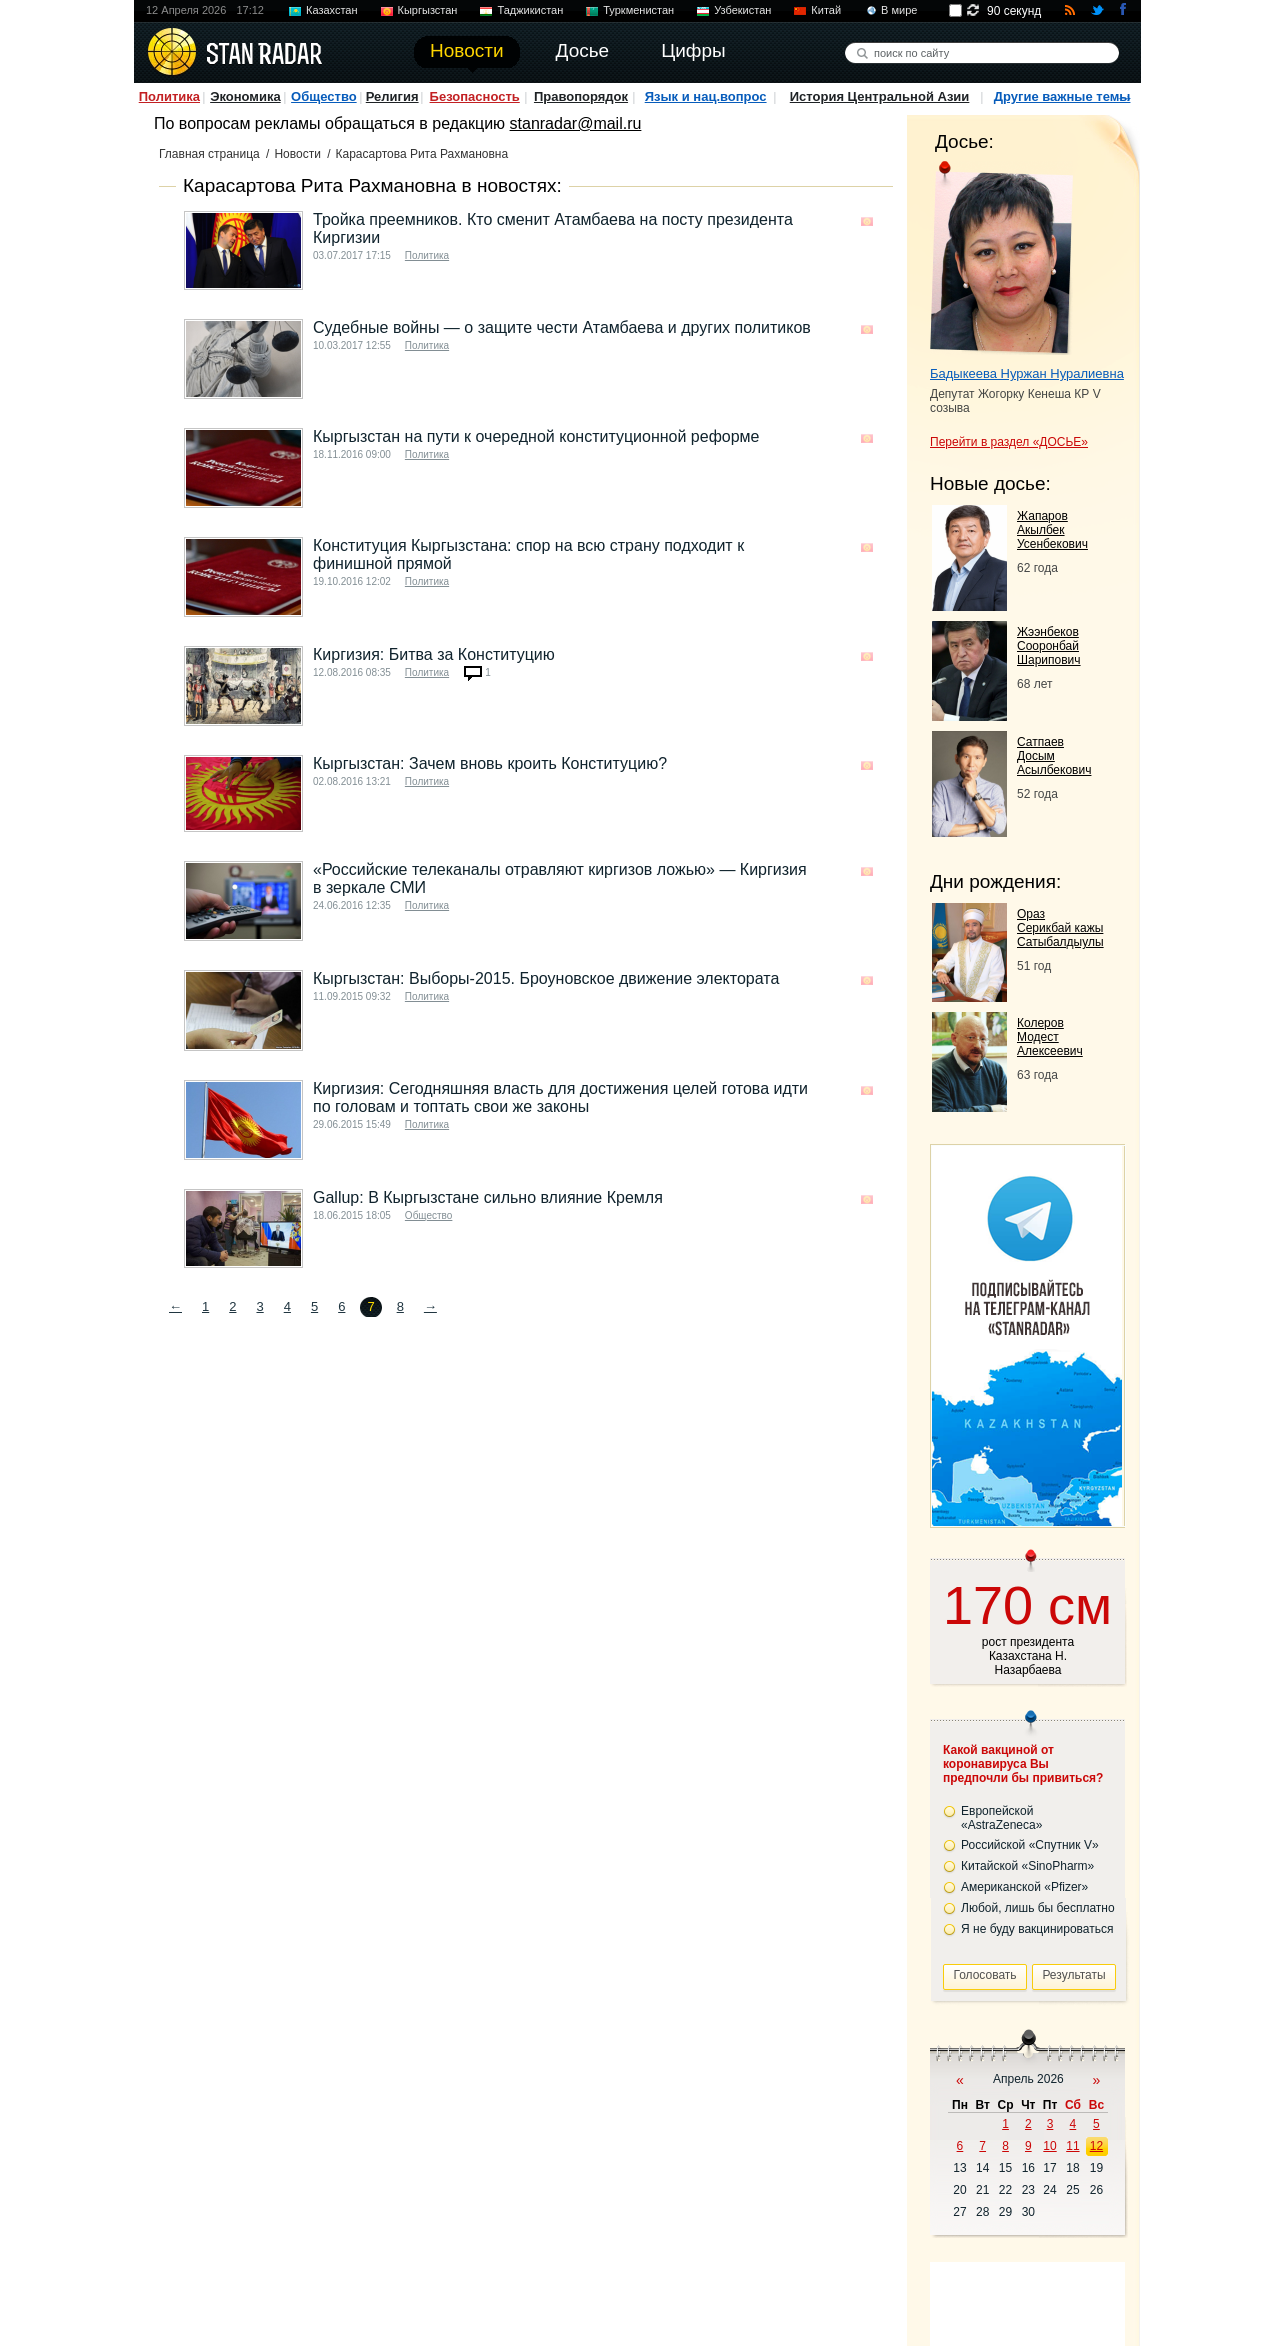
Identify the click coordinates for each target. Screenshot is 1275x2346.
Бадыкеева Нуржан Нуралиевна (1027, 373)
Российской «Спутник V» (1030, 1845)
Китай (826, 10)
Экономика (245, 96)
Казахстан (332, 10)
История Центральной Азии (880, 96)
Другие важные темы (1062, 96)
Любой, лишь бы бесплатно (1038, 1908)
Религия (392, 96)
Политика (169, 96)
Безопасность (475, 96)
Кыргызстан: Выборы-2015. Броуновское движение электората (546, 978)
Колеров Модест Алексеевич (1050, 1037)
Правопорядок (581, 96)
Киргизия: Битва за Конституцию (434, 654)
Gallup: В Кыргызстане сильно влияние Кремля (488, 1197)
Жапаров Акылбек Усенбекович (1052, 530)
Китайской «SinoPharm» (1027, 1866)
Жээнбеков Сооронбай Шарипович (1049, 646)
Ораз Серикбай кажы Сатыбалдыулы (1060, 928)
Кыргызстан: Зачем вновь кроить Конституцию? (490, 763)
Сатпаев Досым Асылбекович (1054, 756)
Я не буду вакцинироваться (1037, 1929)
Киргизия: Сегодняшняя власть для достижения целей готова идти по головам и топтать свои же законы (560, 1097)
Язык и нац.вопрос (706, 96)
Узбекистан (742, 10)
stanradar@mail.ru (576, 123)
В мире (899, 10)
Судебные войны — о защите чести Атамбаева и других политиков (562, 327)
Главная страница (209, 154)
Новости (297, 154)
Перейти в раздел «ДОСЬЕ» (1009, 442)
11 (1072, 2146)
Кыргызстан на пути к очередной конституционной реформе (536, 436)
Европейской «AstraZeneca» (1001, 1818)
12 (1096, 2146)
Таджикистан (530, 10)
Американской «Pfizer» (1024, 1887)
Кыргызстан (428, 10)
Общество (324, 96)
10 (1049, 2146)
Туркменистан (638, 10)
